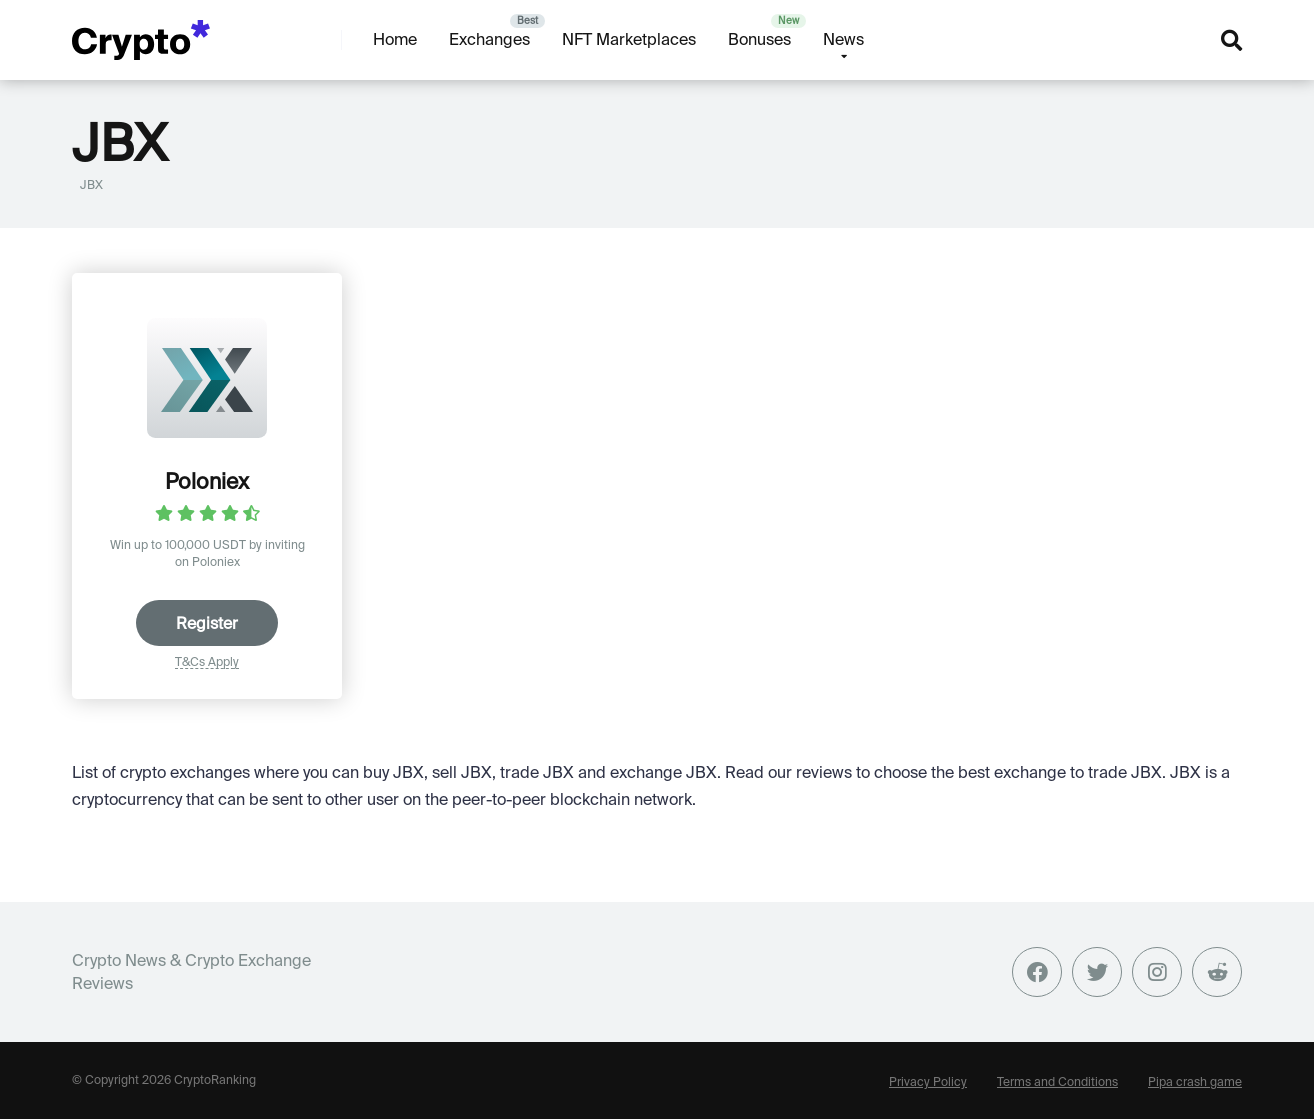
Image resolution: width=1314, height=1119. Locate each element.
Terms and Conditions (1057, 1081)
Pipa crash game (1195, 1081)
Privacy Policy (928, 1081)
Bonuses (759, 39)
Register (207, 623)
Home (395, 39)
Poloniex (207, 481)
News (843, 39)
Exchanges (489, 39)
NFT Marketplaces (629, 39)
